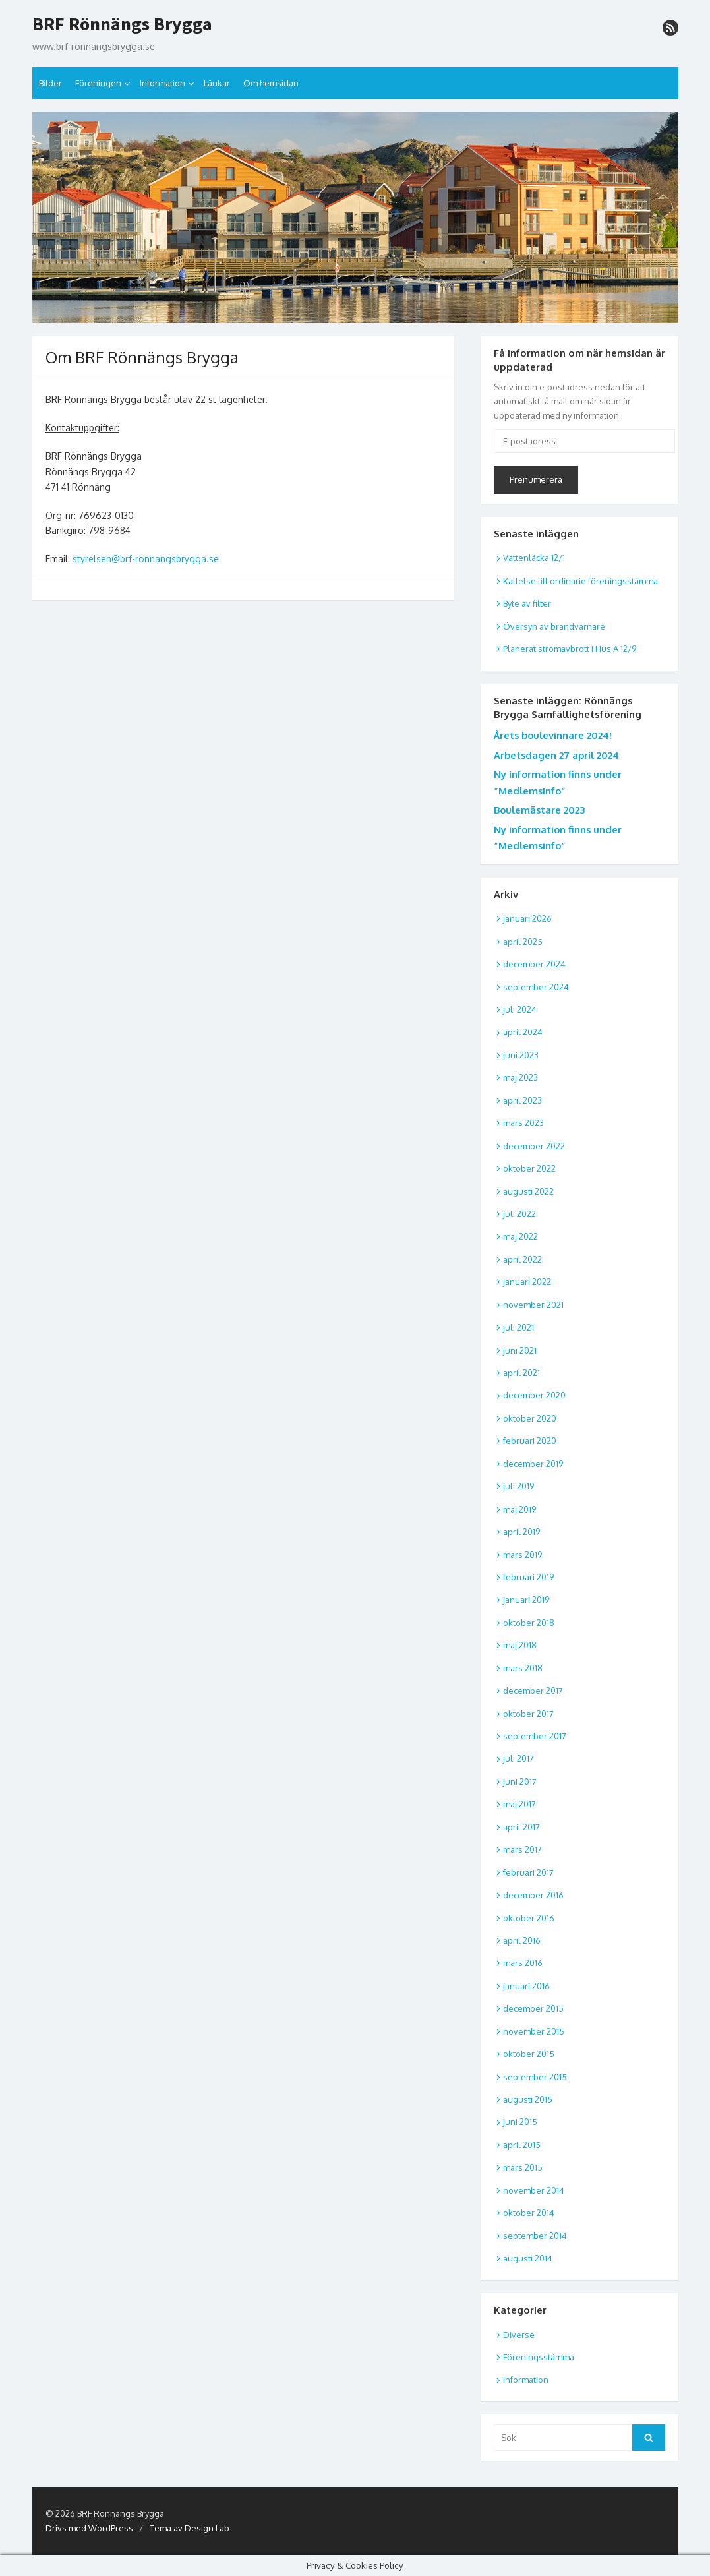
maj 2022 (520, 1236)
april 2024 (523, 1032)
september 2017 (534, 1736)
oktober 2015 (528, 2054)
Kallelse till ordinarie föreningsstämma (580, 581)
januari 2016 (526, 1986)
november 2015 (533, 2031)
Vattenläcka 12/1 (534, 558)
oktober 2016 (528, 1918)
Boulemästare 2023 (539, 810)
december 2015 (533, 2008)
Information (162, 83)
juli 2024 (520, 1009)
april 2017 (521, 1827)
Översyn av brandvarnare (554, 626)
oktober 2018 (528, 1622)
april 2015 (522, 2145)
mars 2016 (523, 1963)
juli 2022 (519, 1214)
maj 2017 (519, 1804)
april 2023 (522, 1100)
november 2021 (533, 1305)
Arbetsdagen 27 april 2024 (556, 755)
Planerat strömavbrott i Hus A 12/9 (569, 649)
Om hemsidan (271, 83)
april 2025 (523, 941)
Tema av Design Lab (189, 2528)
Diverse (519, 2334)
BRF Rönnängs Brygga (122, 24)
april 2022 (522, 1259)
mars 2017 (522, 1849)
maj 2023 (520, 1077)
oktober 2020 (529, 1418)
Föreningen (98, 83)
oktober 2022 (529, 1168)
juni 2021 (520, 1350)
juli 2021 (518, 1327)
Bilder (50, 83)
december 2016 (533, 1895)
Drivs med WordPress (89, 2528)
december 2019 (533, 1463)
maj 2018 (520, 1645)
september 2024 (536, 987)
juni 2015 (520, 2121)
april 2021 (521, 1372)
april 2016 (522, 1940)
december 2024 (534, 964)
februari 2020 (529, 1440)
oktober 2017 (528, 1713)
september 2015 (535, 2077)
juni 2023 (521, 1055)
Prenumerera (536, 479)
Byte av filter (527, 603)
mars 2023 (523, 1123)
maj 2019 (519, 1509)
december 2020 (534, 1395)
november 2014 (533, 2190)
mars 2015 (523, 2167)
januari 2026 (527, 918)
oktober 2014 (528, 2212)
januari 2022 (527, 1281)
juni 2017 (520, 1781)
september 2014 (535, 2236)
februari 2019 (528, 1577)
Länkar (217, 83)
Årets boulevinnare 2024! (553, 735)
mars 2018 (523, 1668)
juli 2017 (518, 1758)
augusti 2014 (527, 2258)
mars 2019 (522, 1554)
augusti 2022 (528, 1191)
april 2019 (521, 1531)
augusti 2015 (527, 2099)
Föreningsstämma (538, 2357)
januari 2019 (526, 1599)
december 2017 (533, 1690)
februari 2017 (528, 1872)
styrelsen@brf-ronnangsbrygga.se (146, 558)
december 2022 (534, 1146)
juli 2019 (518, 1486)
